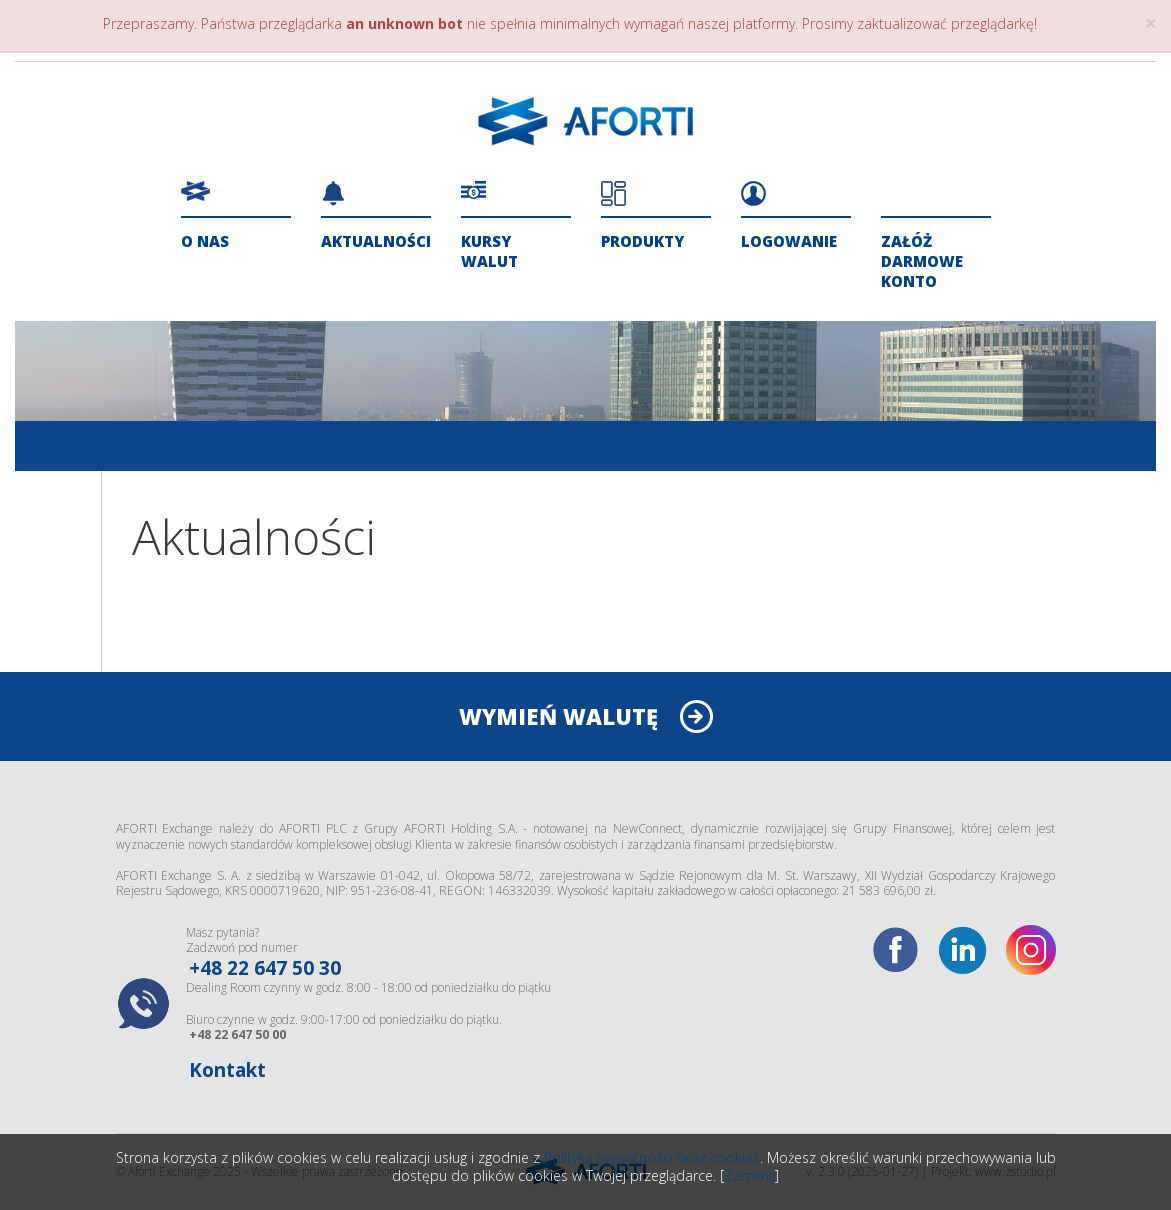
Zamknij (749, 1175)
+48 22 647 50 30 (265, 968)
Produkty (642, 241)
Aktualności (376, 241)
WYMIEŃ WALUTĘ (558, 716)
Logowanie (789, 241)
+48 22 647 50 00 (237, 1034)
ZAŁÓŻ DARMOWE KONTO (922, 261)
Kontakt (227, 1070)
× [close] (1151, 23)
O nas (205, 241)
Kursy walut (489, 251)
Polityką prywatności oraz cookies (652, 1157)
